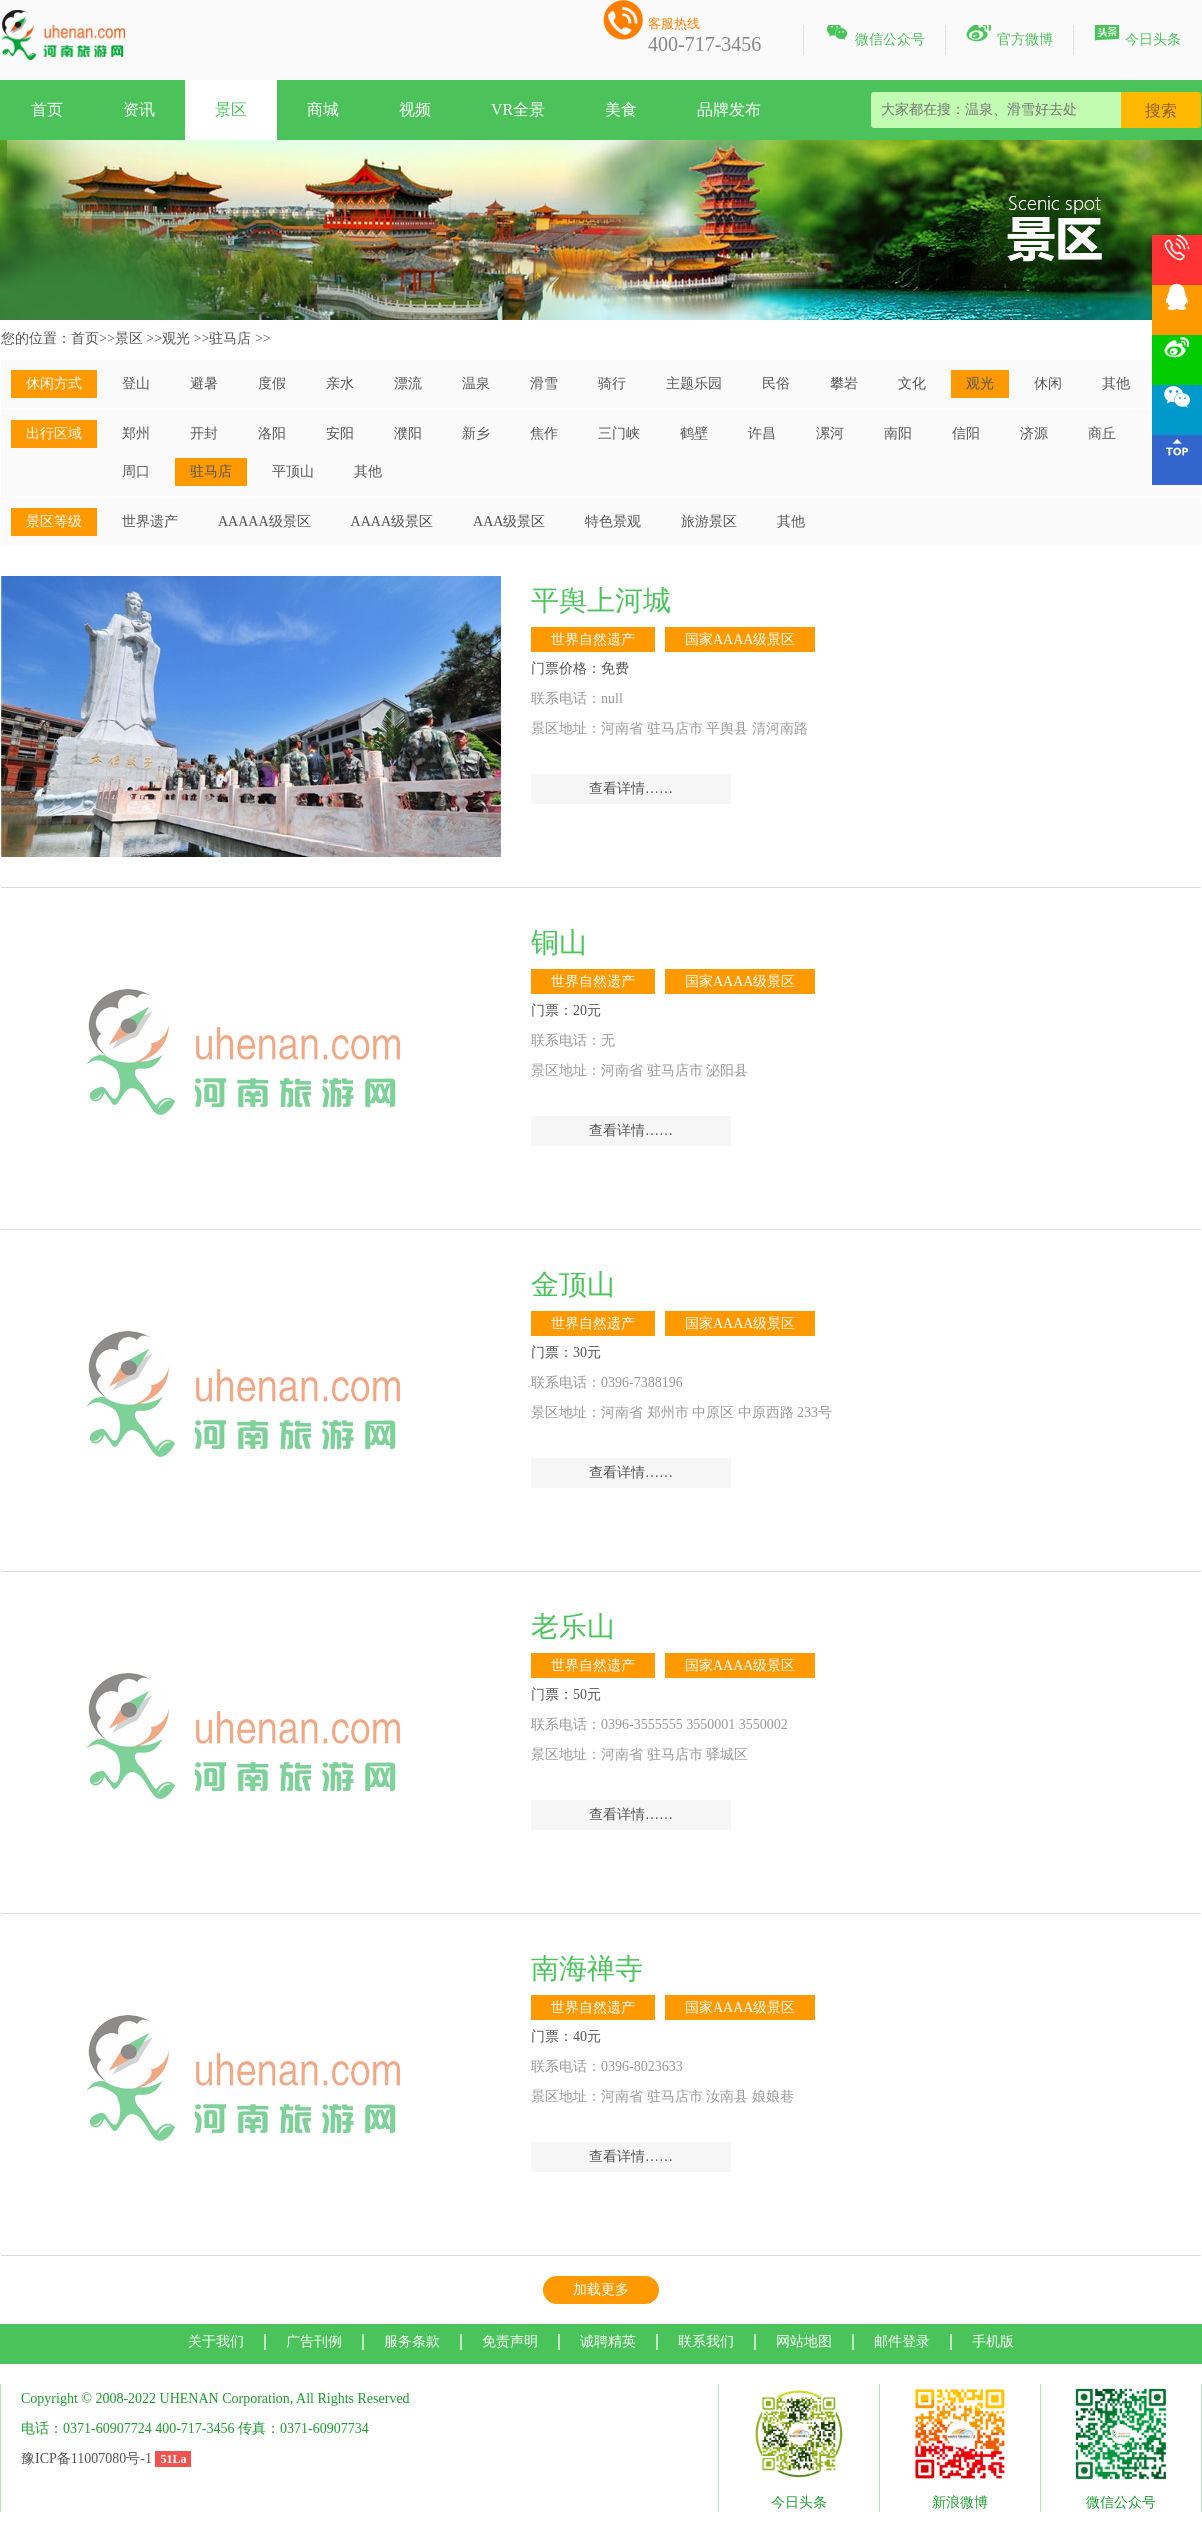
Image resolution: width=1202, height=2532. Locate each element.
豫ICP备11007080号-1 (86, 2458)
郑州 (136, 433)
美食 (621, 109)
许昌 (762, 433)
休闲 (1048, 383)
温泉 (476, 383)
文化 (912, 383)
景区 (231, 109)
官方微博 (1009, 36)
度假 (272, 383)
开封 (204, 433)
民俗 (776, 383)
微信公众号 (874, 36)
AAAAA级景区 (264, 521)
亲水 (340, 383)
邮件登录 (902, 2341)
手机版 (993, 2341)
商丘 (1102, 433)
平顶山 (293, 471)
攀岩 (844, 383)
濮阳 (408, 433)
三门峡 (619, 433)
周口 (136, 471)
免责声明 (510, 2341)
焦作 (544, 433)
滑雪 (544, 383)
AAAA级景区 (392, 521)
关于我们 (216, 2341)
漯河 (830, 433)
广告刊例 (314, 2341)
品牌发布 (729, 109)
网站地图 (804, 2341)
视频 (415, 109)
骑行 (612, 383)
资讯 (139, 109)
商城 (323, 109)
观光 (176, 338)
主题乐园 (694, 383)
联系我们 (706, 2341)
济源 (1034, 433)
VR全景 (518, 109)
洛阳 (272, 433)
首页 (47, 109)
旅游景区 (709, 521)
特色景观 (613, 521)
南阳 (898, 433)
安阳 (340, 433)
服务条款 (412, 2341)
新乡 (476, 433)
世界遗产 (150, 521)
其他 (1116, 383)
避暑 (204, 383)
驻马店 (230, 338)
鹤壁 (694, 433)
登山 (136, 383)
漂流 (408, 383)
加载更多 (601, 2289)
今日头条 (1137, 36)
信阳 (966, 433)
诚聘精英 (608, 2341)
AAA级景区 (509, 521)
